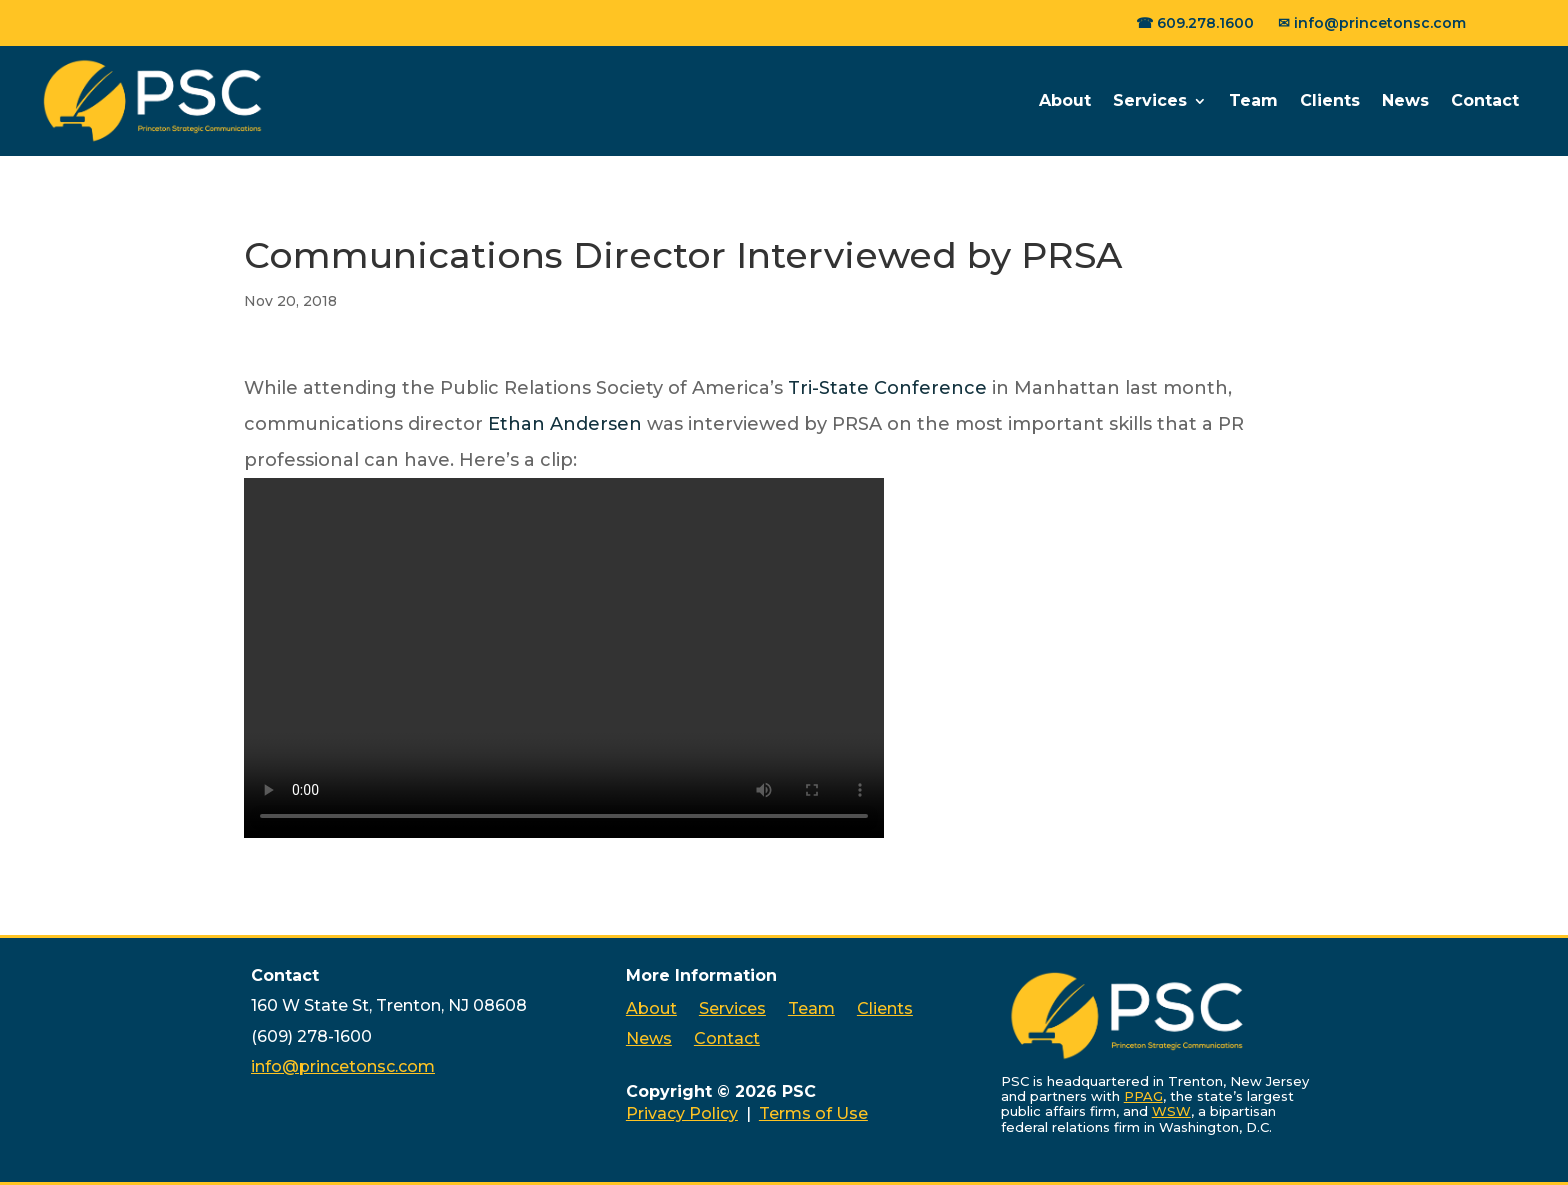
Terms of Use (813, 1113)
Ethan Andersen (565, 424)
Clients (1330, 100)
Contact (1485, 100)
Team (1253, 100)
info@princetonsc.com (1380, 23)
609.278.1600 (1205, 23)
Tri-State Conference (887, 388)
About (1065, 100)
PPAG (1143, 1096)
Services (1150, 100)
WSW (1171, 1111)
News (1405, 100)
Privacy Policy (682, 1113)
